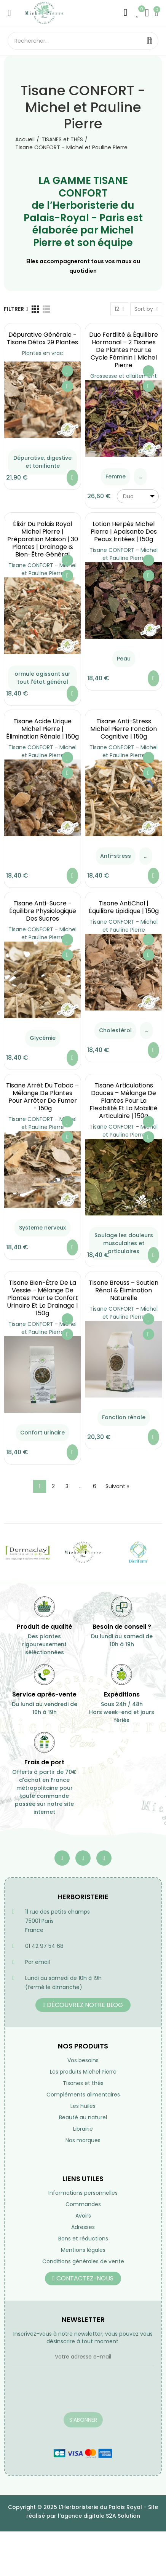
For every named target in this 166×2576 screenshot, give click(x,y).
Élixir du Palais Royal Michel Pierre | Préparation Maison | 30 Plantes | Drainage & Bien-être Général (42, 539)
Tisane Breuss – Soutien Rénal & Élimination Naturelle (123, 1290)
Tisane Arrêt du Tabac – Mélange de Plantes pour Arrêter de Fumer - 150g (42, 1097)
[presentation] (70, 2393)
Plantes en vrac (42, 353)
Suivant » (117, 1486)
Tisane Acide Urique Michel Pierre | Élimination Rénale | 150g (42, 729)
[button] (83, 2005)
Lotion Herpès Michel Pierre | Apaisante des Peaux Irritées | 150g (124, 532)
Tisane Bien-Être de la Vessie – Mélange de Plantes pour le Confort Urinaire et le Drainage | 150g (42, 1298)
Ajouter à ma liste (67, 371)
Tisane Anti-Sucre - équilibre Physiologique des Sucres (42, 911)
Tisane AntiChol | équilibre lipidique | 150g (124, 907)
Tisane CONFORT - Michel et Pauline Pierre (42, 569)
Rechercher (149, 41)
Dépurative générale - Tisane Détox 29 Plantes (42, 338)
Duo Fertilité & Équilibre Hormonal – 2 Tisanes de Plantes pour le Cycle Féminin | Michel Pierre (123, 349)
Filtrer (14, 309)
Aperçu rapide (67, 386)
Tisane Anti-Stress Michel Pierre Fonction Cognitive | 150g (123, 729)
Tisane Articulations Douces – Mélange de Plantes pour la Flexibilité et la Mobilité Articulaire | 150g (123, 1100)
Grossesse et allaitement (123, 376)
